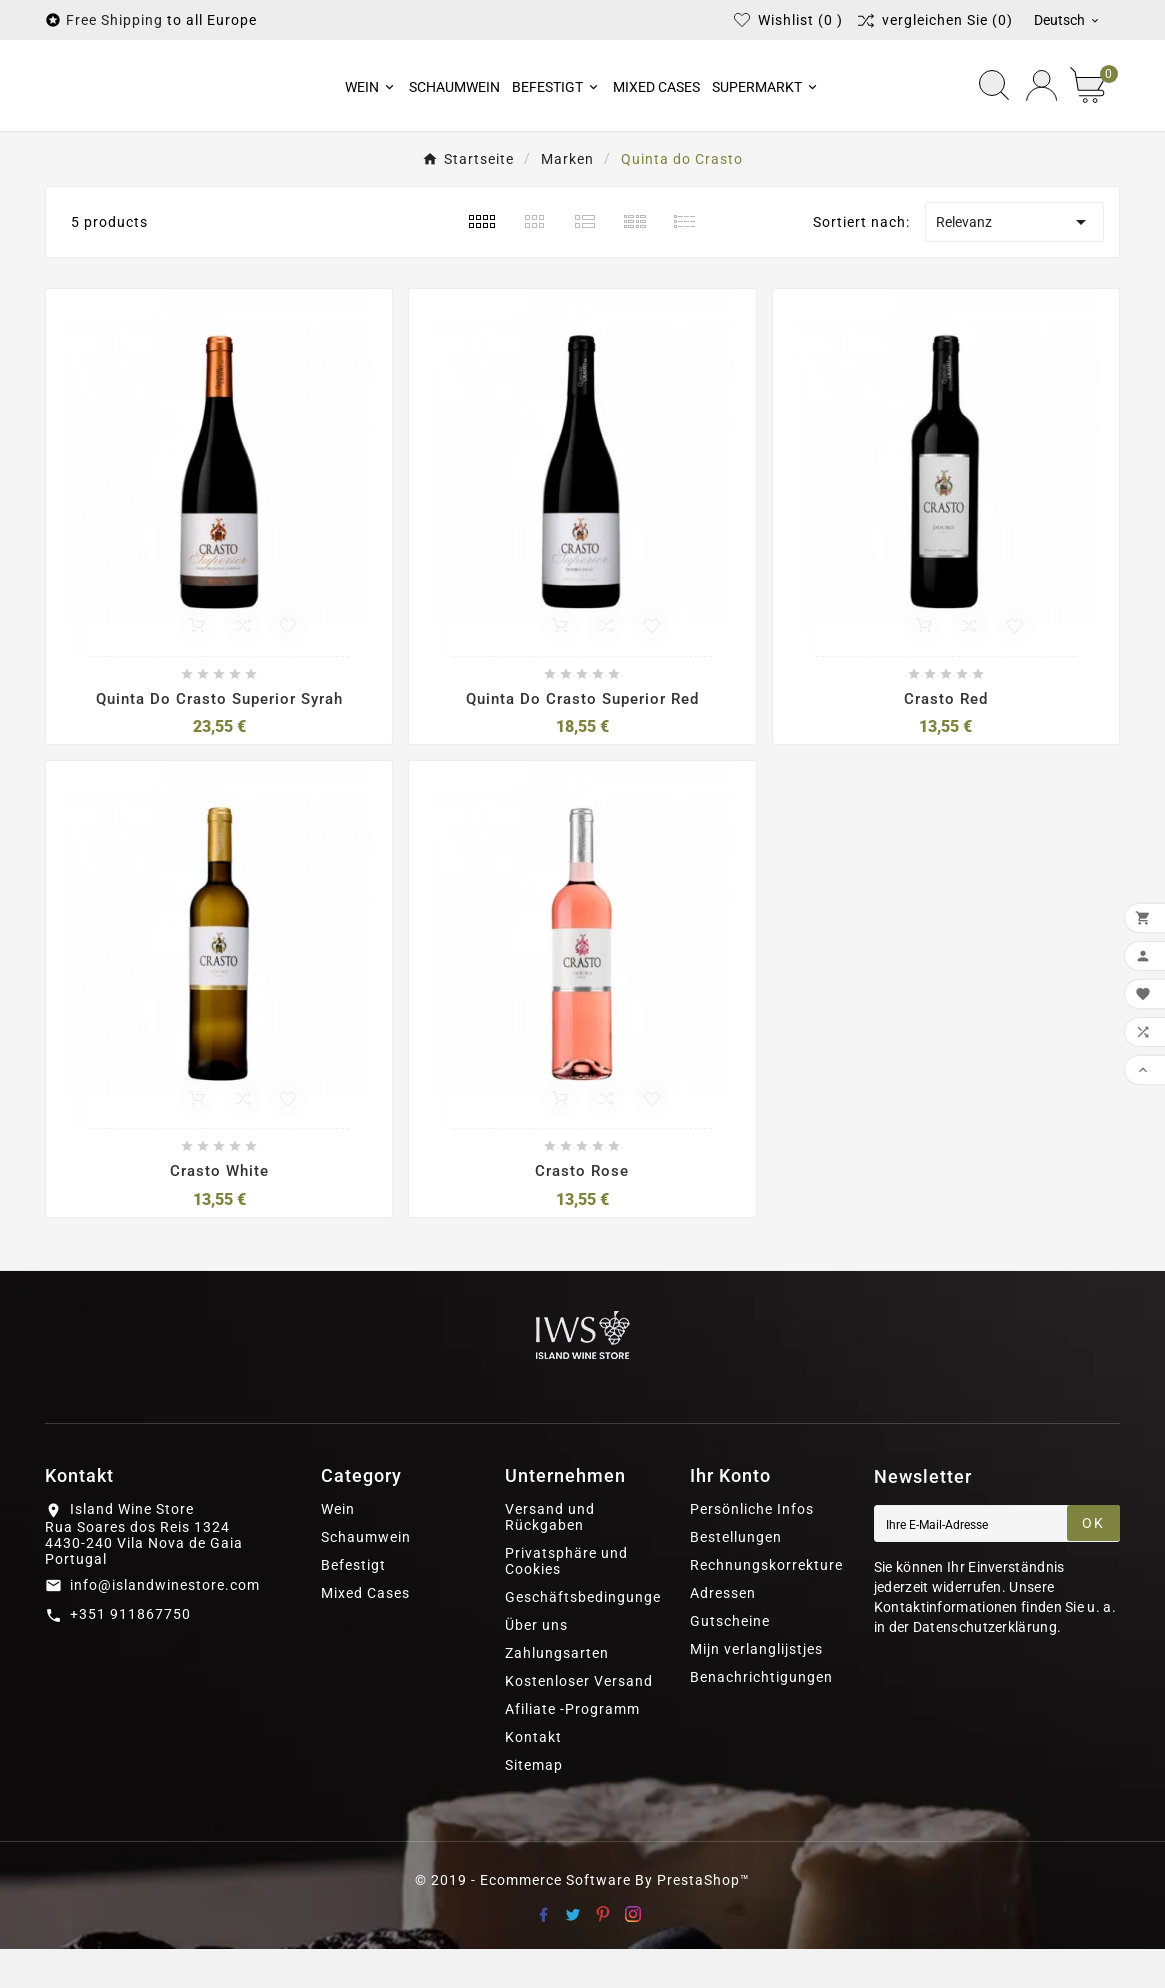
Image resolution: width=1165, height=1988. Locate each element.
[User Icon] (1041, 104)
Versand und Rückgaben (550, 1556)
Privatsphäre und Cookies (566, 1600)
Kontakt (533, 1776)
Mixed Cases (365, 1632)
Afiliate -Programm (572, 1748)
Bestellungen (736, 1576)
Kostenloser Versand (579, 1720)
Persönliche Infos (752, 1548)
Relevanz (1014, 261)
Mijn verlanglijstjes (756, 1688)
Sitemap (534, 1804)
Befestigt (353, 1604)
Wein (338, 1548)
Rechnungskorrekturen (771, 1604)
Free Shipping (114, 20)
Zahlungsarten (557, 1692)
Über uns (536, 1664)
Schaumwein (366, 1576)
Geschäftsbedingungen (587, 1636)
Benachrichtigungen (761, 1716)
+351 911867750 (130, 1653)
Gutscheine (730, 1660)
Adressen (723, 1632)
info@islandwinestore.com (165, 1624)
